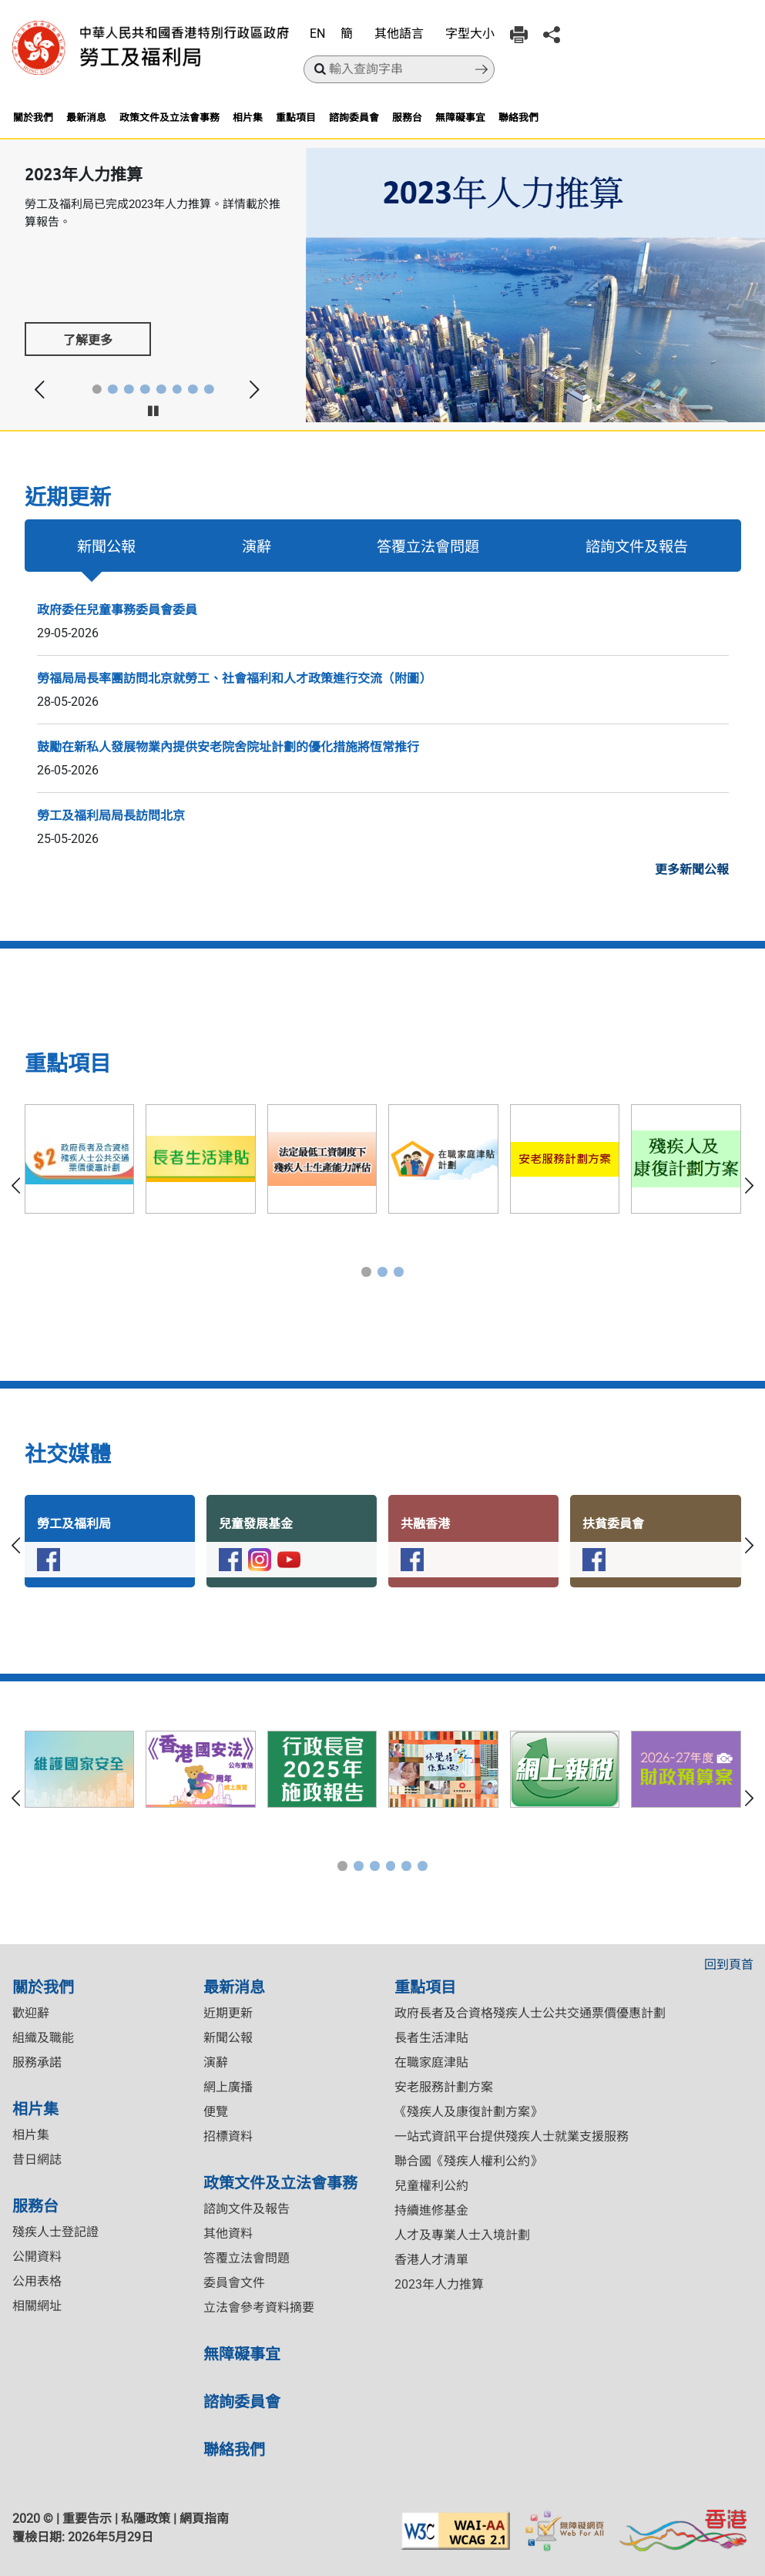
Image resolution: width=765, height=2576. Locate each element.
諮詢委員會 (354, 116)
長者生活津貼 (431, 2037)
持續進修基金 (431, 2210)
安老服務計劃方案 (443, 2087)
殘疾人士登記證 (55, 2232)
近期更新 (228, 2013)
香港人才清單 (431, 2259)
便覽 (215, 2111)
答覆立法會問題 (428, 545)
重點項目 (296, 116)
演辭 (256, 545)
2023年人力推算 (439, 2284)
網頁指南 (204, 2518)
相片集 (248, 116)
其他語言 (399, 33)
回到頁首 (728, 1964)
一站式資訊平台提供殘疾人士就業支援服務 (511, 2136)
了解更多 (87, 339)
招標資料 (228, 2136)
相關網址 (37, 2306)
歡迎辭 (30, 2013)
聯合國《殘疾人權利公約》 (468, 2161)
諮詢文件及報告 (636, 545)
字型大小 (470, 33)
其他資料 (228, 2233)
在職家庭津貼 (431, 2062)
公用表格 (37, 2281)
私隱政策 (145, 2518)
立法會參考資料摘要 (258, 2307)
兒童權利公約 (431, 2185)
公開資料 (37, 2256)
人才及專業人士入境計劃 (462, 2235)
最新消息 (86, 116)
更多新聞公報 (692, 869)
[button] (97, 390)
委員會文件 (234, 2282)
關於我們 (33, 116)
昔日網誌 (37, 2159)
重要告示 (87, 2518)
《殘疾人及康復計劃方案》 (468, 2111)
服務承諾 (37, 2062)
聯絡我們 (518, 116)
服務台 (407, 116)
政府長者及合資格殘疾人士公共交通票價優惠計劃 (530, 2013)
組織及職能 (43, 2037)
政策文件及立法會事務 (169, 116)
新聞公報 (106, 545)
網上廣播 (228, 2087)
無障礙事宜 (460, 116)
